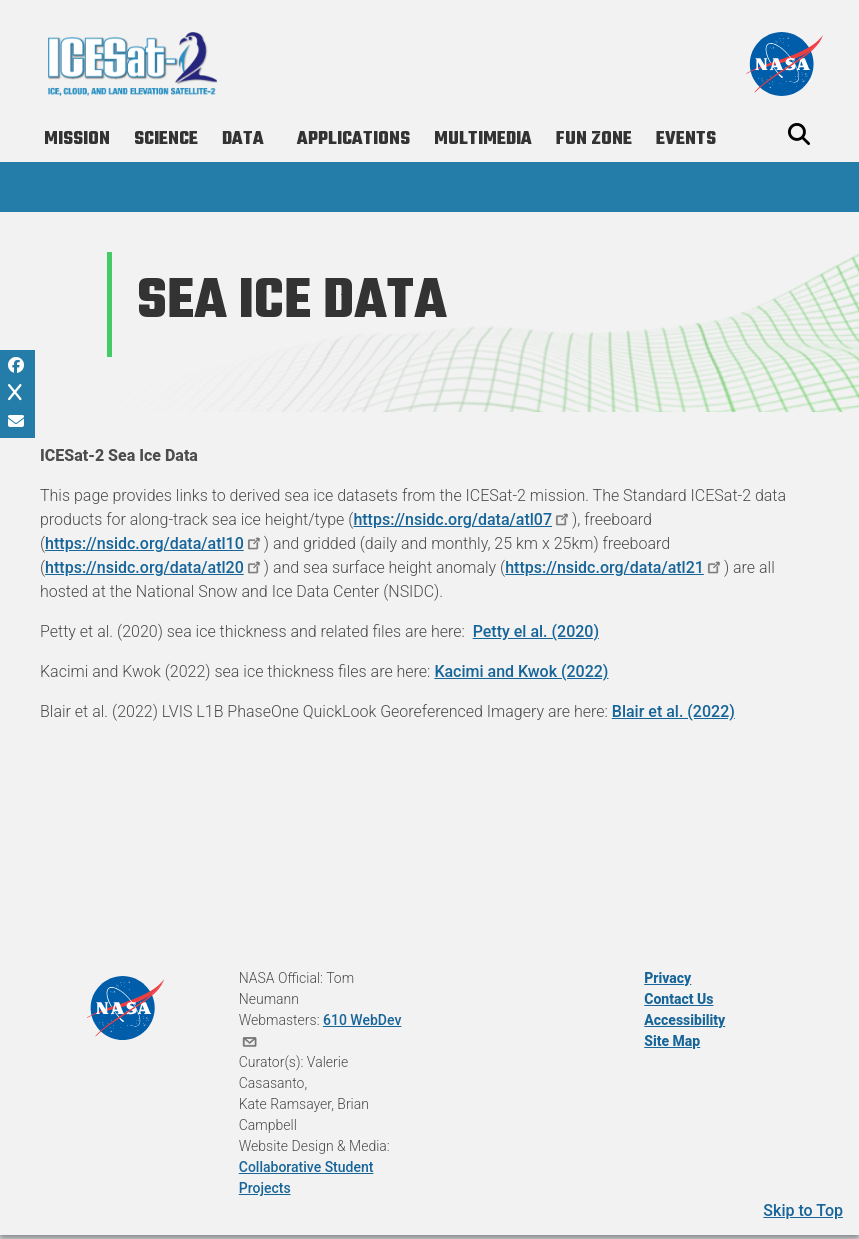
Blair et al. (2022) (673, 711)
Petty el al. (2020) (536, 631)
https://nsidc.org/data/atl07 (462, 519)
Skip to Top (803, 1210)
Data (243, 139)
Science (166, 139)
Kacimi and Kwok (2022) (521, 671)
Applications (353, 139)
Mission (77, 139)
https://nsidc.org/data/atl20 (154, 567)
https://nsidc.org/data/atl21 (614, 567)
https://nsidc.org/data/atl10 (154, 543)
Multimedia (483, 139)
